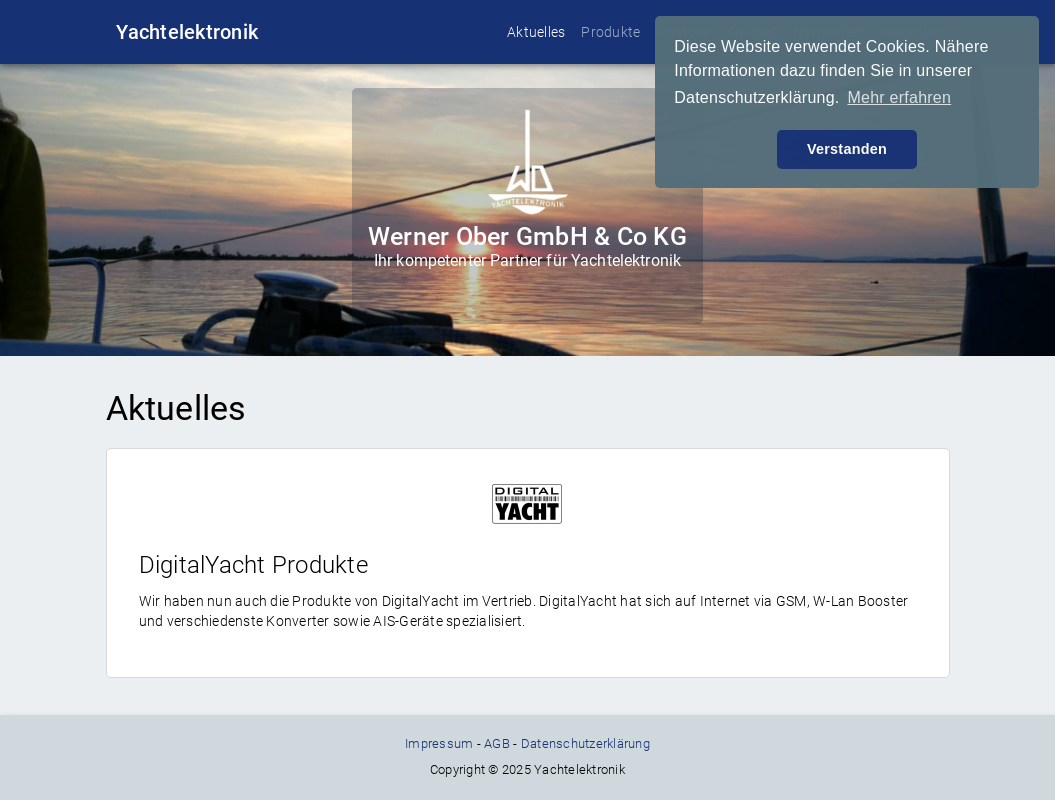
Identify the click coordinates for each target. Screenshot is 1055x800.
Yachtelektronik (187, 32)
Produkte (610, 32)
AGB (497, 743)
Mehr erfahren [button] (899, 97)
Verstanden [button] (847, 149)
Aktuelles (536, 32)
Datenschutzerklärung (585, 743)
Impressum (439, 743)
